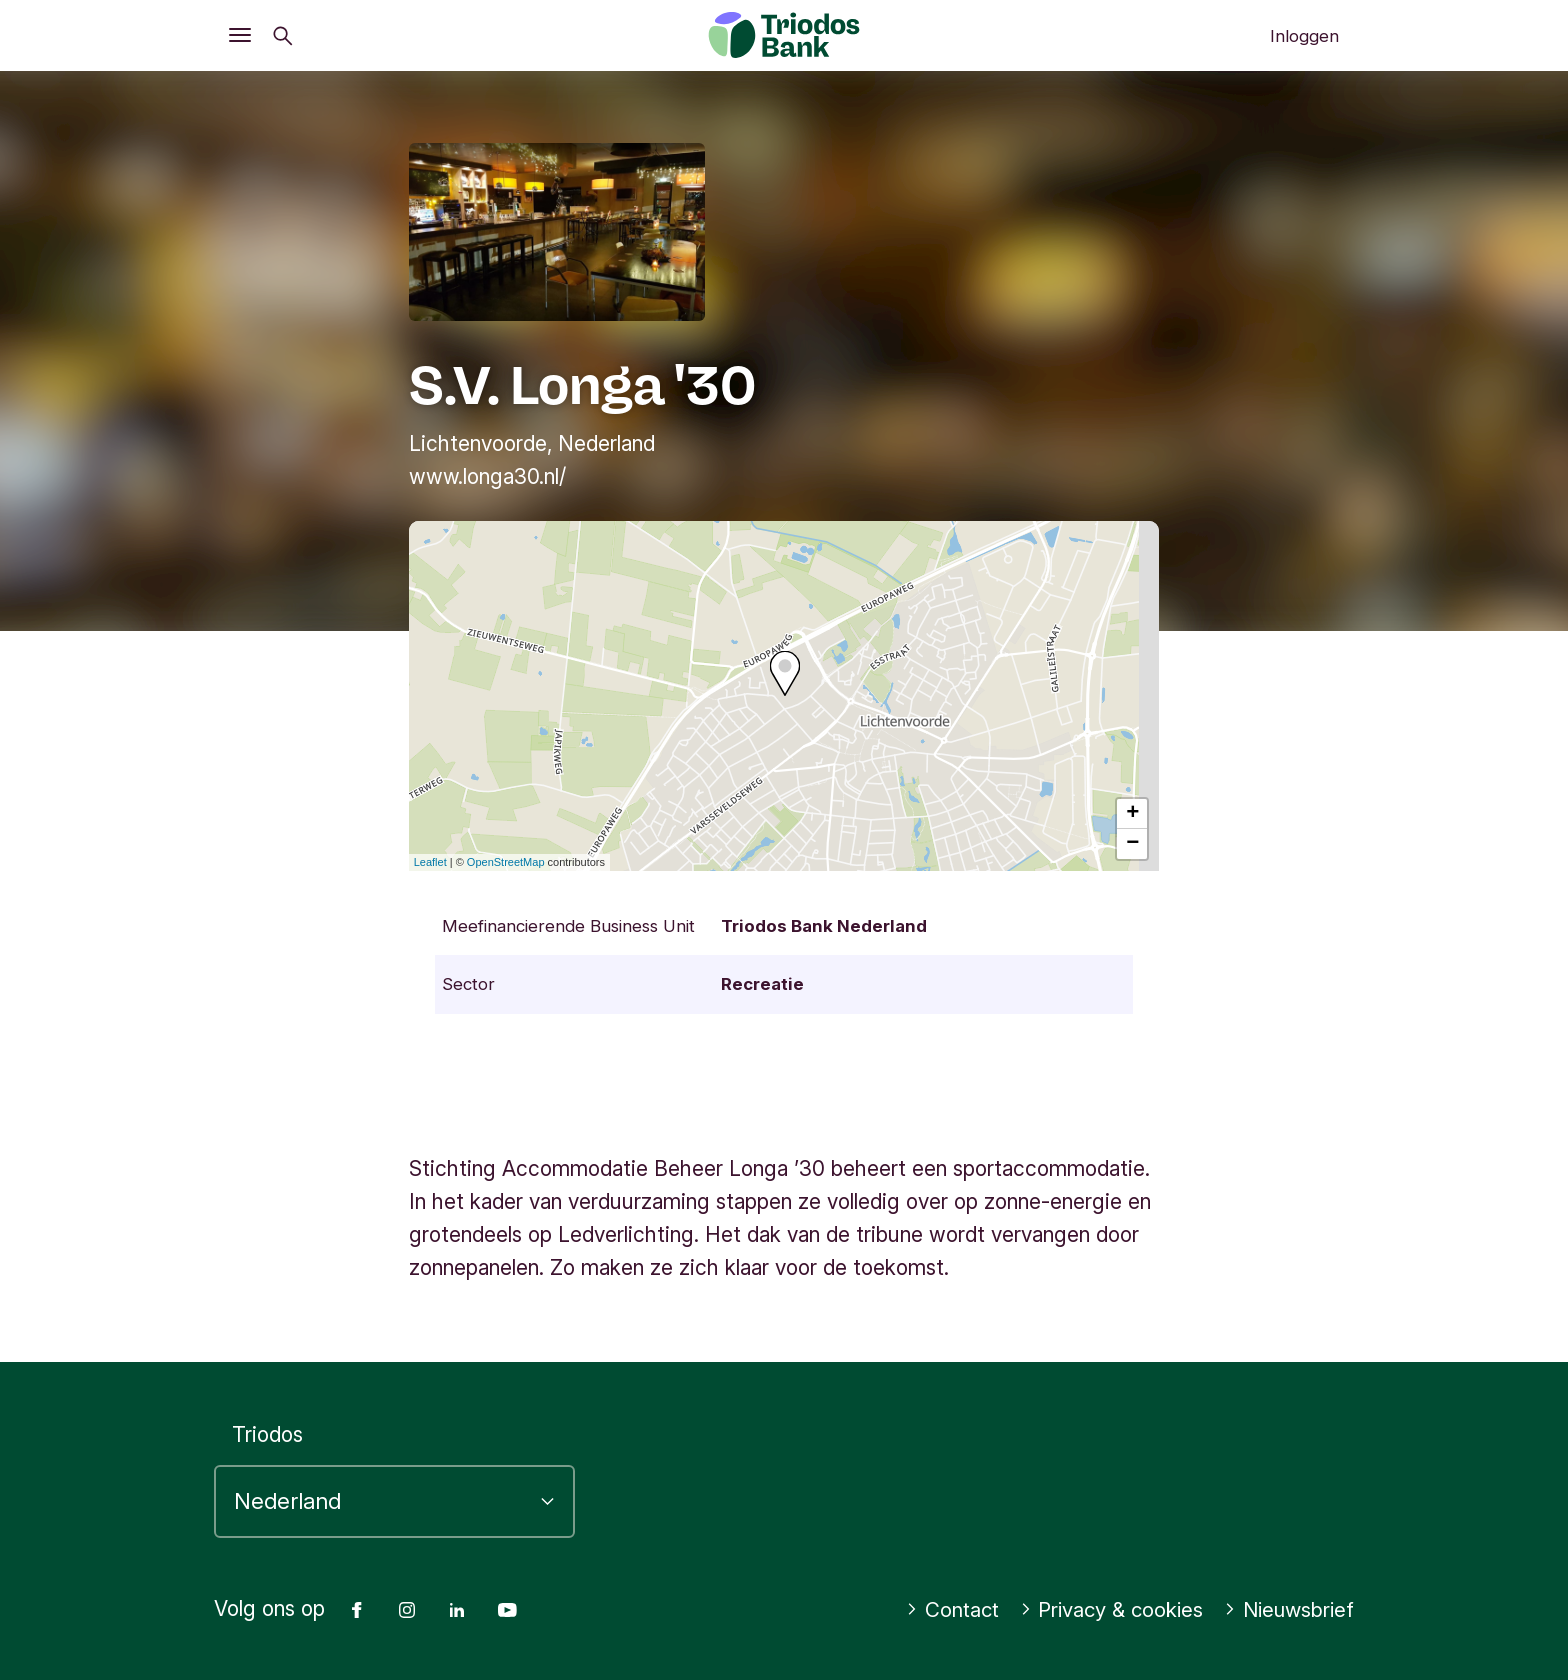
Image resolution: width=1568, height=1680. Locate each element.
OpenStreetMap (506, 862)
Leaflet (430, 862)
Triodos (267, 1434)
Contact (941, 1609)
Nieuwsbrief (1286, 1609)
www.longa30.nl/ (487, 476)
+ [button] (1132, 814)
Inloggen (1304, 36)
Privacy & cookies (1104, 1609)
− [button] (1132, 844)
